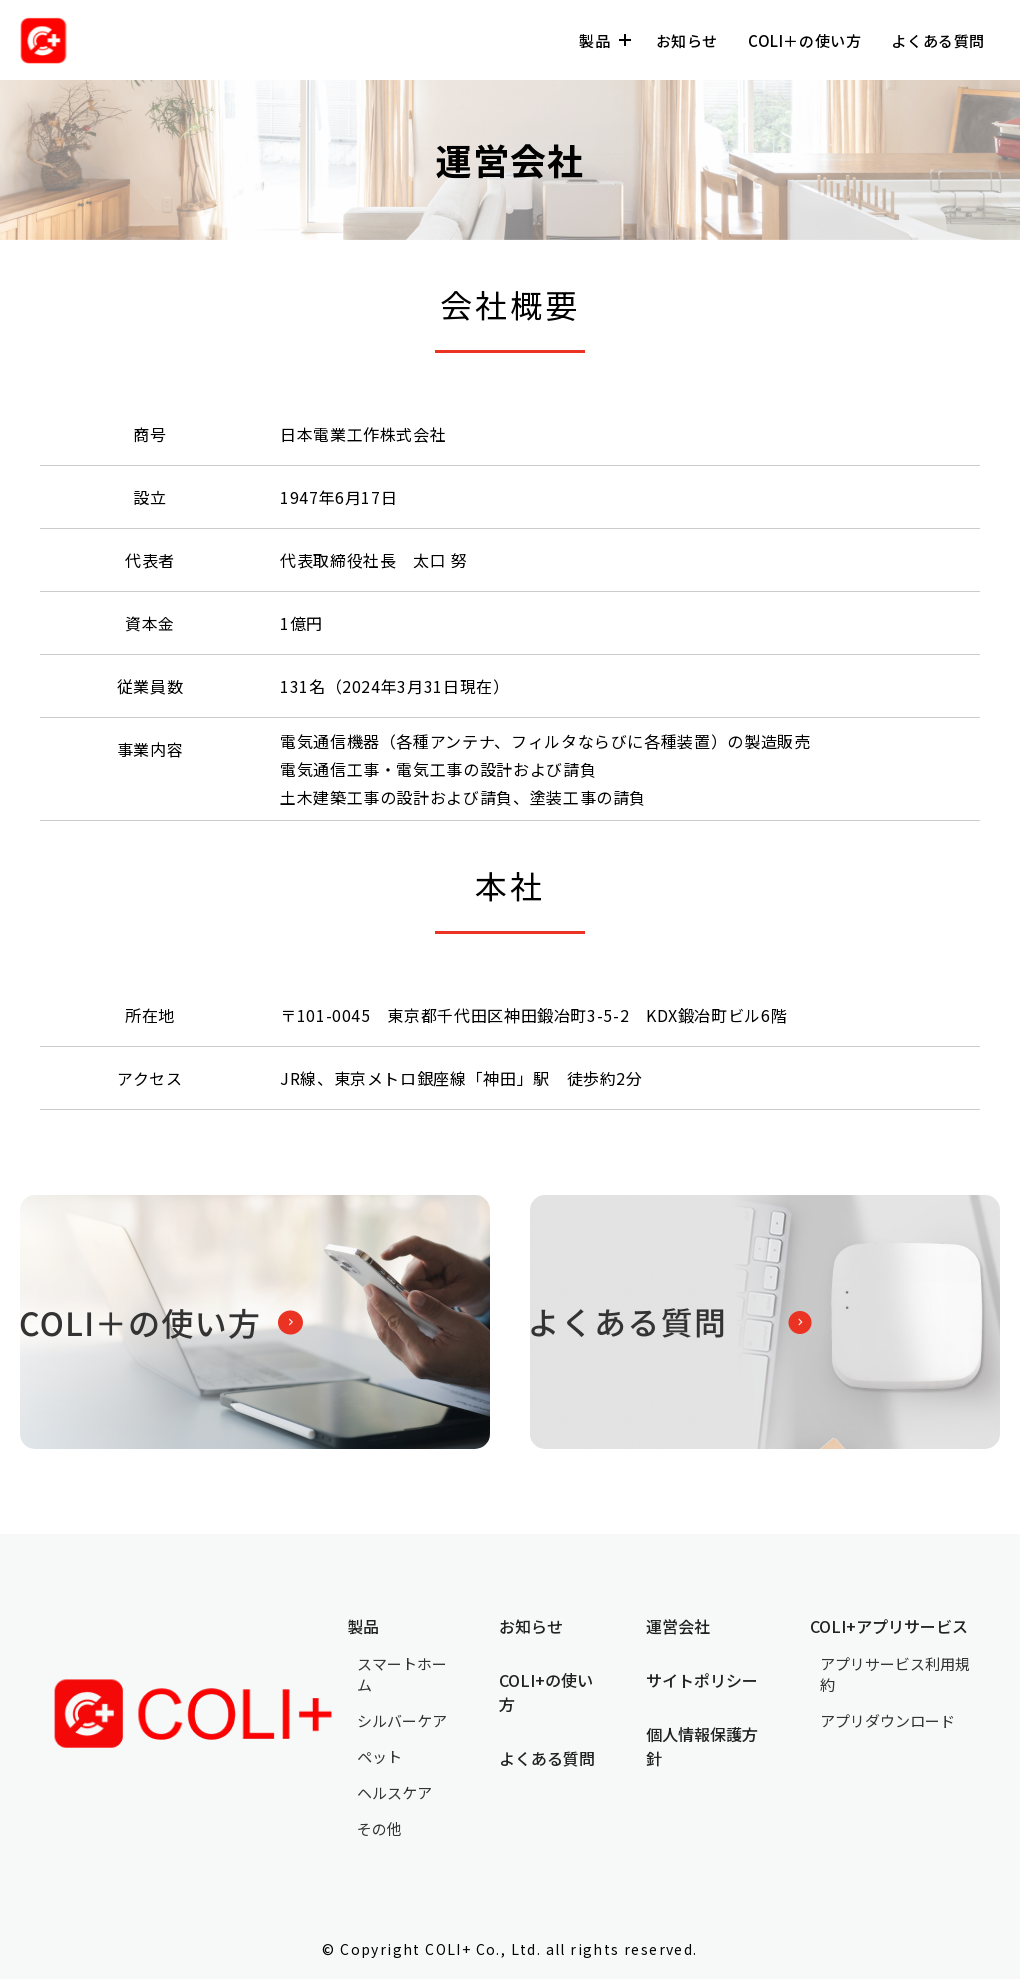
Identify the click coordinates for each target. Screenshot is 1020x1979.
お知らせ (687, 40)
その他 (379, 1828)
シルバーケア (402, 1720)
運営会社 (678, 1626)
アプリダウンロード (887, 1720)
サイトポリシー (702, 1680)
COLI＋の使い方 (804, 40)
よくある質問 (938, 40)
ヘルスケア (394, 1792)
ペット (379, 1756)
